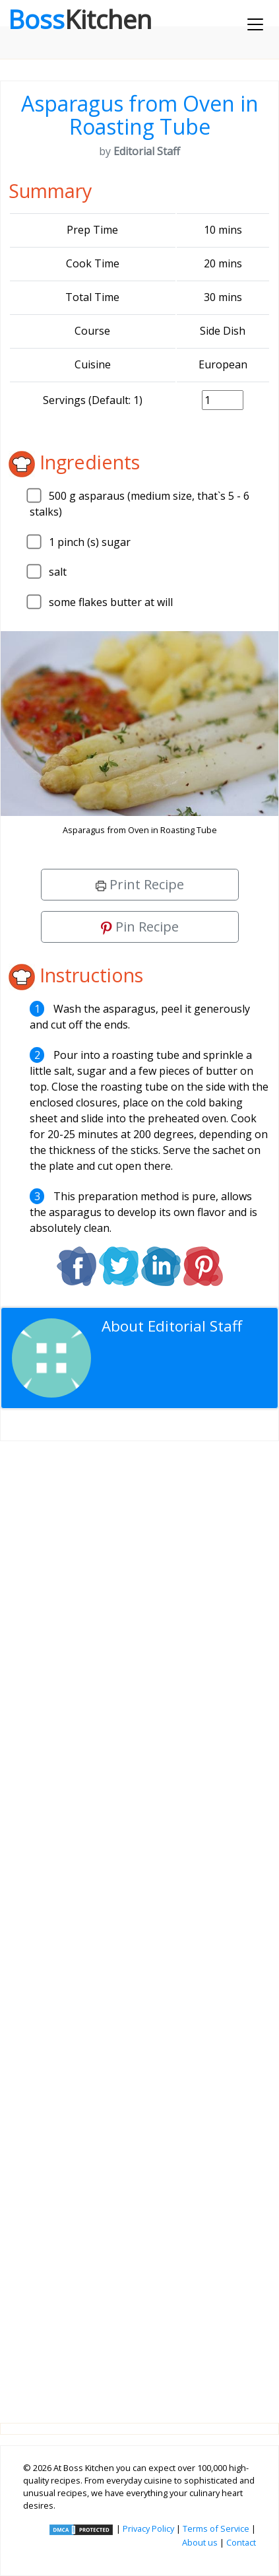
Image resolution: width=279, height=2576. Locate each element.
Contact (241, 2542)
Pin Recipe (140, 926)
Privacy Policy (148, 2528)
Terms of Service (216, 2528)
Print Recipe (140, 884)
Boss (80, 19)
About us (200, 2542)
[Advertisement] (139, 1921)
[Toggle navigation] (255, 24)
